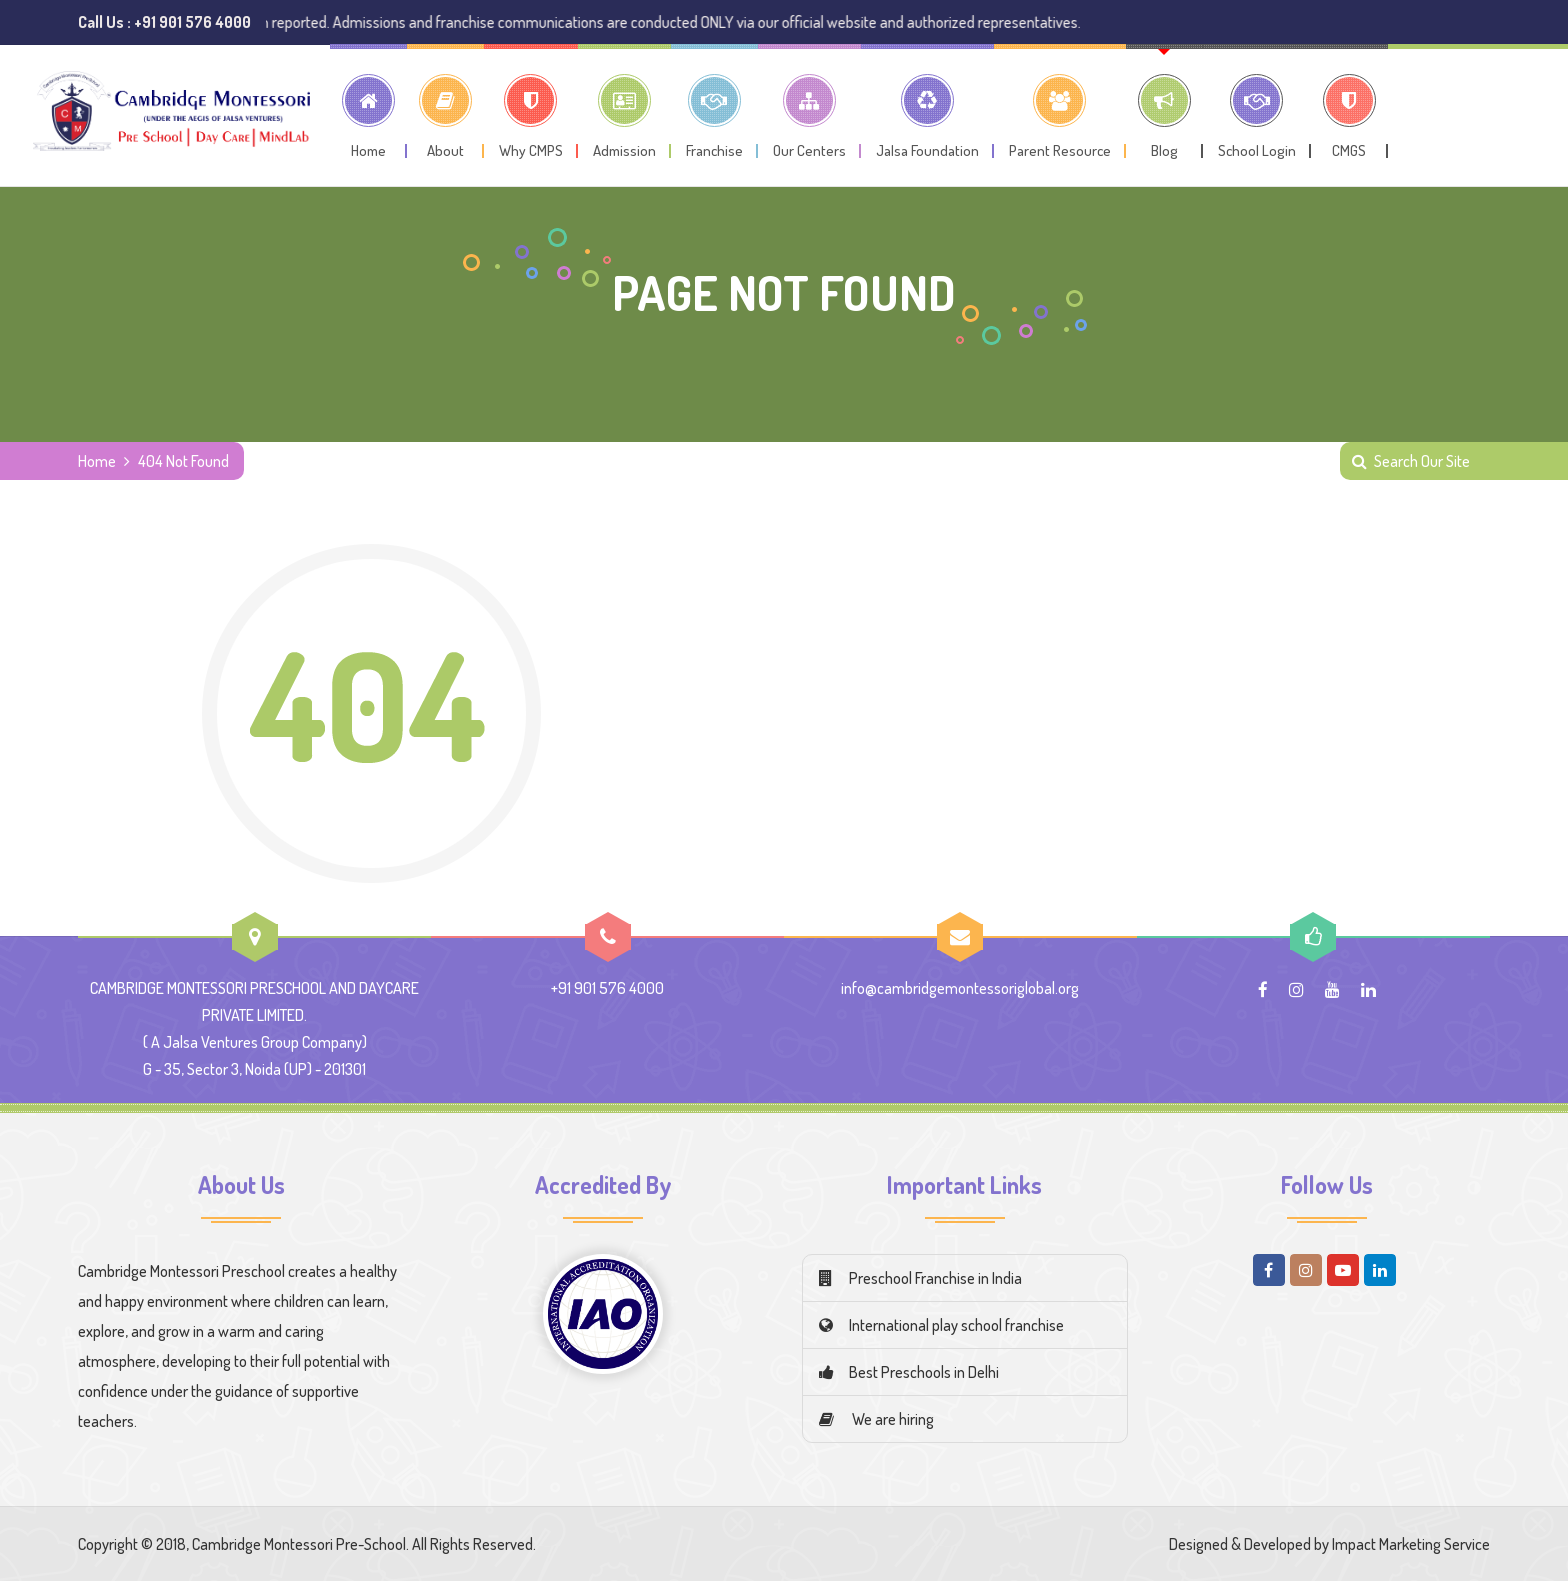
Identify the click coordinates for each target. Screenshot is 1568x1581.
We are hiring (876, 1419)
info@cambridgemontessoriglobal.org (960, 988)
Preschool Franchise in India (920, 1278)
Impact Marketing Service (1411, 1544)
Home (97, 461)
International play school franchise (941, 1325)
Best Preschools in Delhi (909, 1372)
